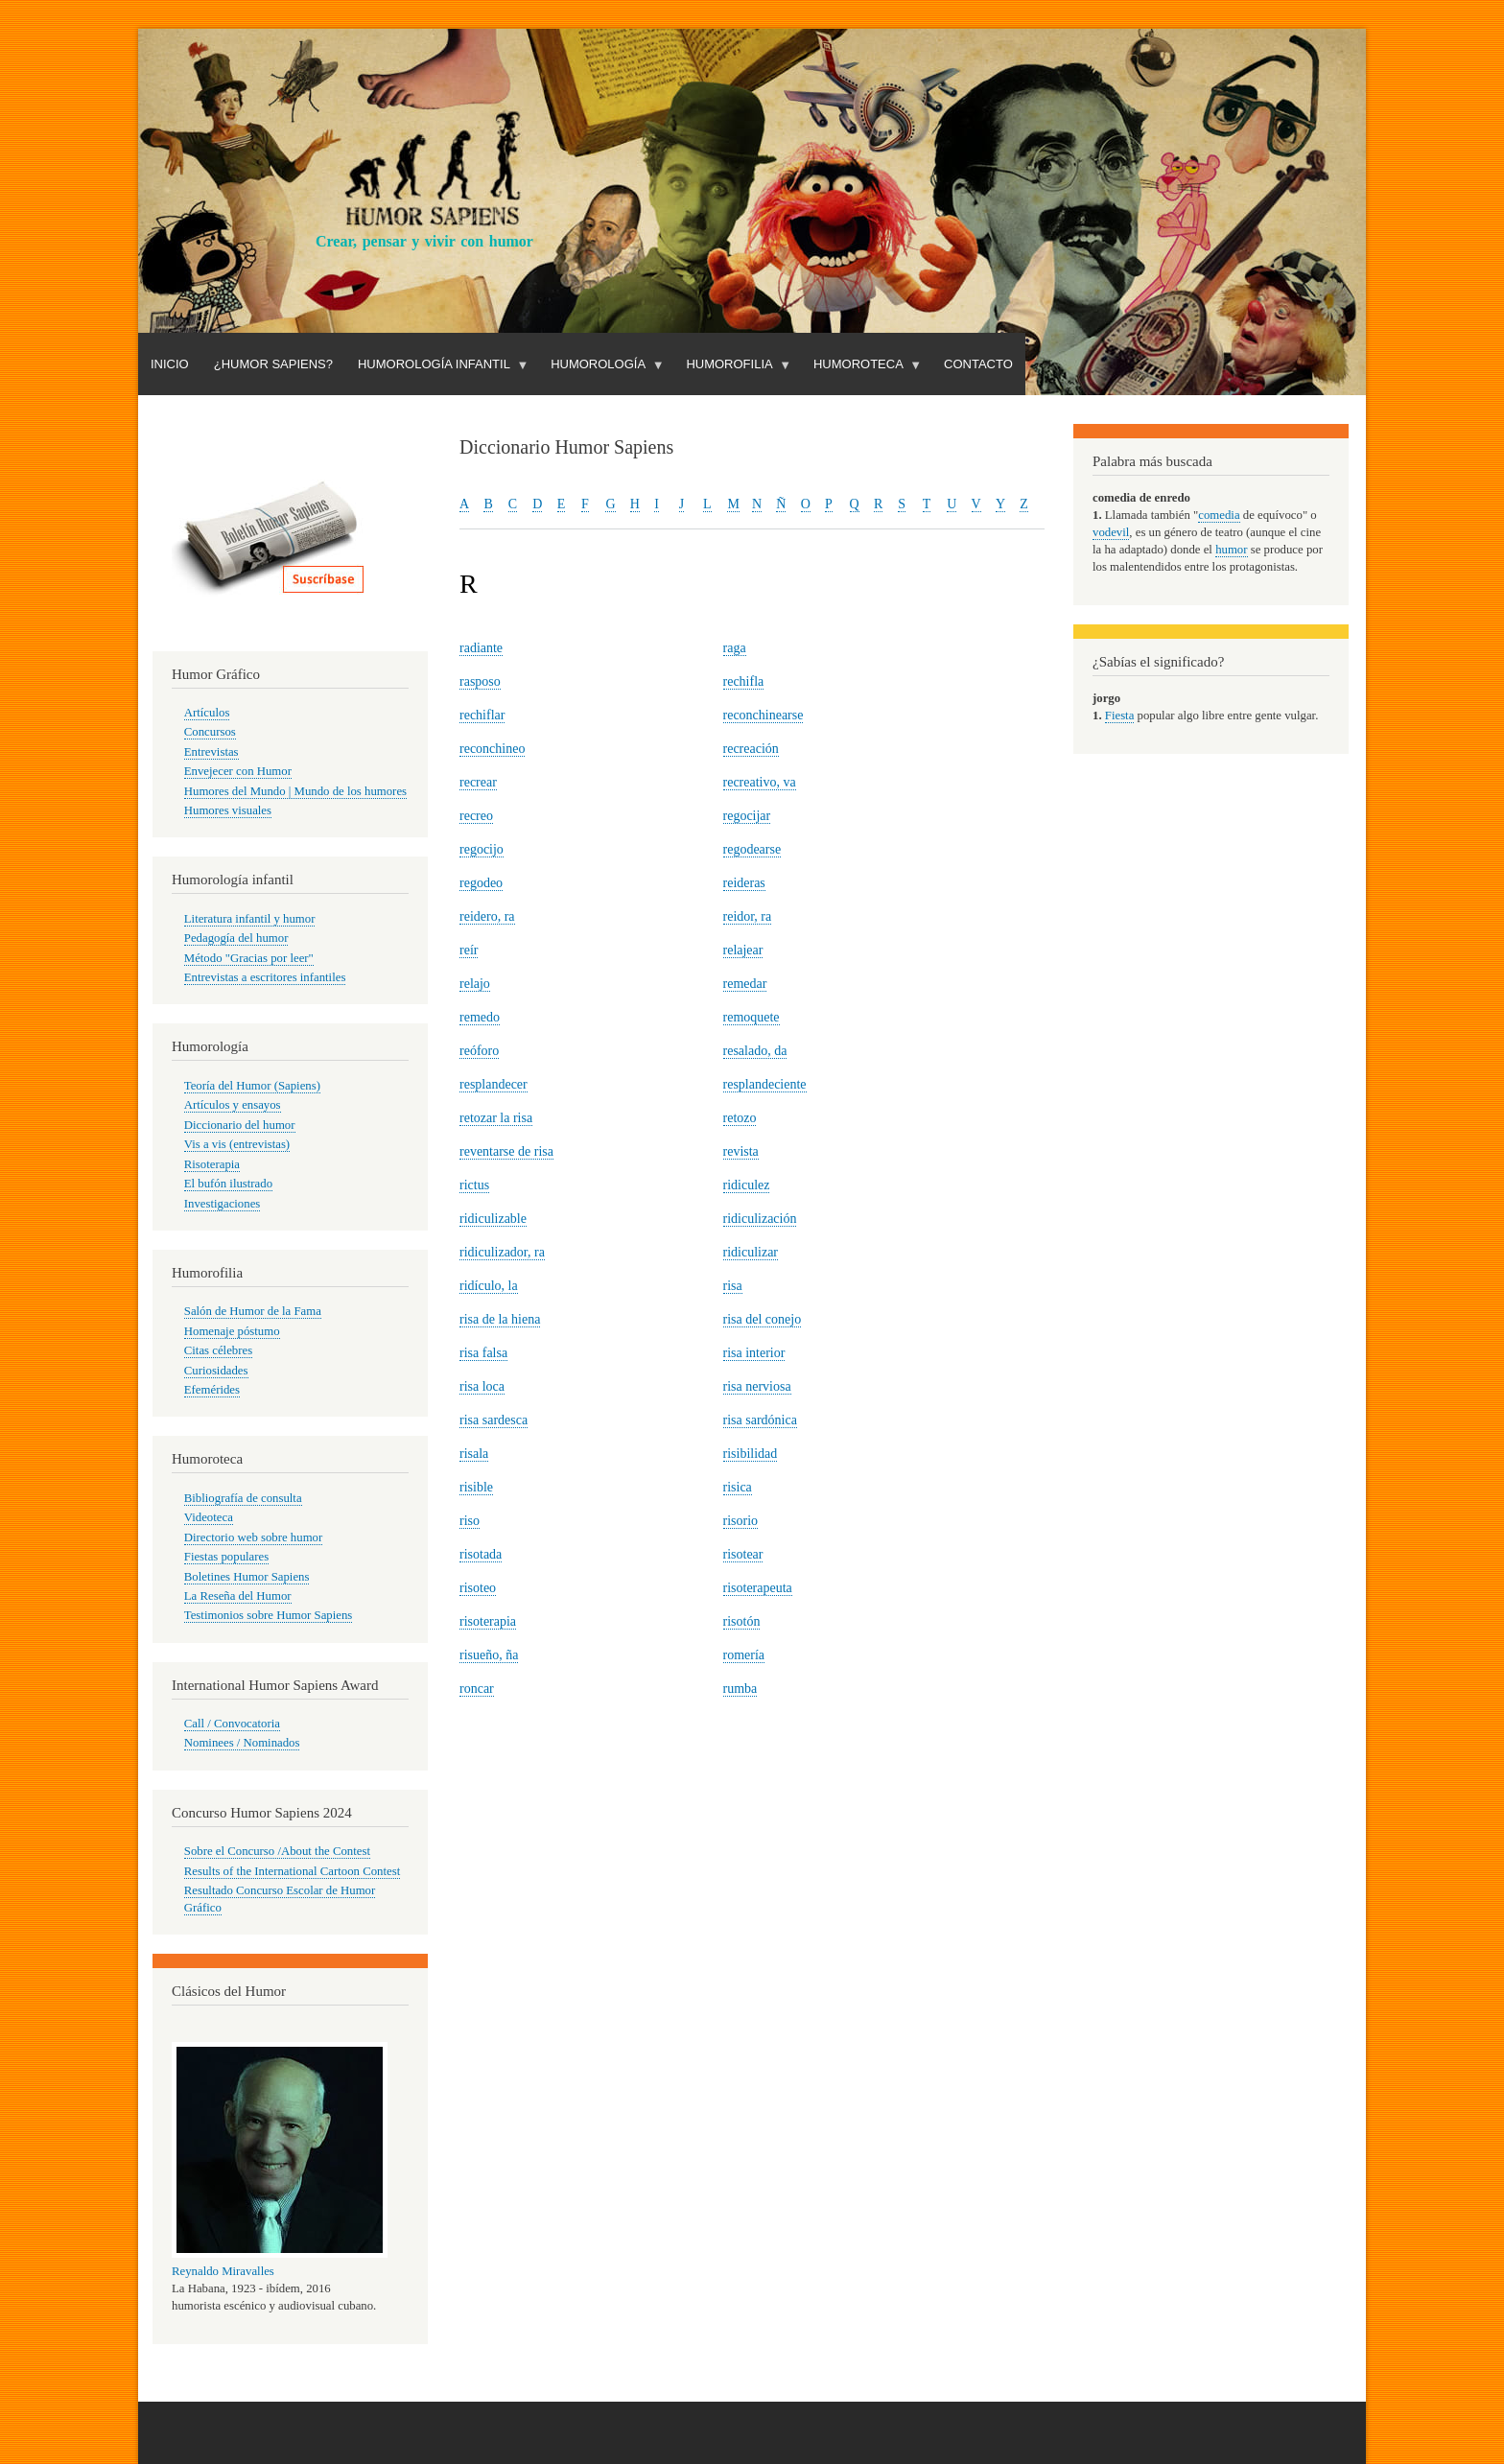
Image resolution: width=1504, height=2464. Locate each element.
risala (473, 1453)
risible (476, 1487)
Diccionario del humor (239, 1125)
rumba (740, 1688)
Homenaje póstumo (232, 1331)
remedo (479, 1017)
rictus (474, 1185)
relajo (474, 983)
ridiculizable (493, 1218)
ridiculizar (751, 1252)
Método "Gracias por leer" (249, 958)
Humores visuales (227, 810)
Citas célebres (218, 1350)
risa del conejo (762, 1319)
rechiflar (482, 715)
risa (732, 1286)
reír (468, 950)
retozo (740, 1118)
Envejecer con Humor (238, 771)
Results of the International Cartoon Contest (292, 1871)
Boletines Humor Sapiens (247, 1577)
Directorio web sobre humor (253, 1537)
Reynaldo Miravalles (223, 2271)
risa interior (754, 1353)
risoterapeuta (757, 1588)
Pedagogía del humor (236, 938)
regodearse (752, 849)
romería (744, 1655)
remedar (745, 983)
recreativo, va (759, 782)
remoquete (751, 1017)
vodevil (1111, 532)
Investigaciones (222, 1203)
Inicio (170, 364)
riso (469, 1521)
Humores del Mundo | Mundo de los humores (295, 791)
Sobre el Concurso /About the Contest (277, 1851)
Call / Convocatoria (232, 1723)
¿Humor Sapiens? (273, 364)
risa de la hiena (499, 1319)
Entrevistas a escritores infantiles (265, 977)
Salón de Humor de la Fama (252, 1311)
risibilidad (750, 1453)
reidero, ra (487, 916)
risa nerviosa (757, 1386)
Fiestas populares (226, 1556)
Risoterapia (212, 1164)
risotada (480, 1554)
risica (737, 1487)
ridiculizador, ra (502, 1252)
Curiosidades (216, 1370)
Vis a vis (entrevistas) (237, 1144)
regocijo (481, 849)
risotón (742, 1621)
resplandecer (493, 1084)
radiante (481, 648)
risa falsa (483, 1353)
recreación (751, 748)
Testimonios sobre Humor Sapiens (268, 1615)
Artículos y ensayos (232, 1105)
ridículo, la (488, 1286)
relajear (743, 950)
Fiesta (1120, 715)
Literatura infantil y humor (250, 919)
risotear (743, 1554)
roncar (476, 1688)
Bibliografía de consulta (243, 1498)
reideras (744, 883)
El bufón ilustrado (228, 1183)
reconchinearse (763, 715)
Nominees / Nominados (242, 1742)
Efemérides (212, 1389)
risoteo (477, 1588)
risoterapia (487, 1621)
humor (1231, 549)
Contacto (978, 364)
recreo (476, 816)
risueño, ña (488, 1655)
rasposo (480, 681)
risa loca (482, 1386)
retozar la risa (495, 1118)
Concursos (210, 732)
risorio (741, 1521)
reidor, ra (747, 916)
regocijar (747, 816)
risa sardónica (760, 1420)
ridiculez (746, 1185)
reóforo (479, 1051)
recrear (478, 782)
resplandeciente (765, 1084)
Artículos (207, 712)
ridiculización (760, 1218)
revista (741, 1151)
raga (734, 648)
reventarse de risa (506, 1151)
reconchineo (492, 748)
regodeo (481, 883)
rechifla (743, 681)
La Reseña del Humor (238, 1596)
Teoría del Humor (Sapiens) (252, 1085)
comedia (1218, 515)
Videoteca (208, 1517)
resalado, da (755, 1051)
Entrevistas (211, 752)
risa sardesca (493, 1420)
